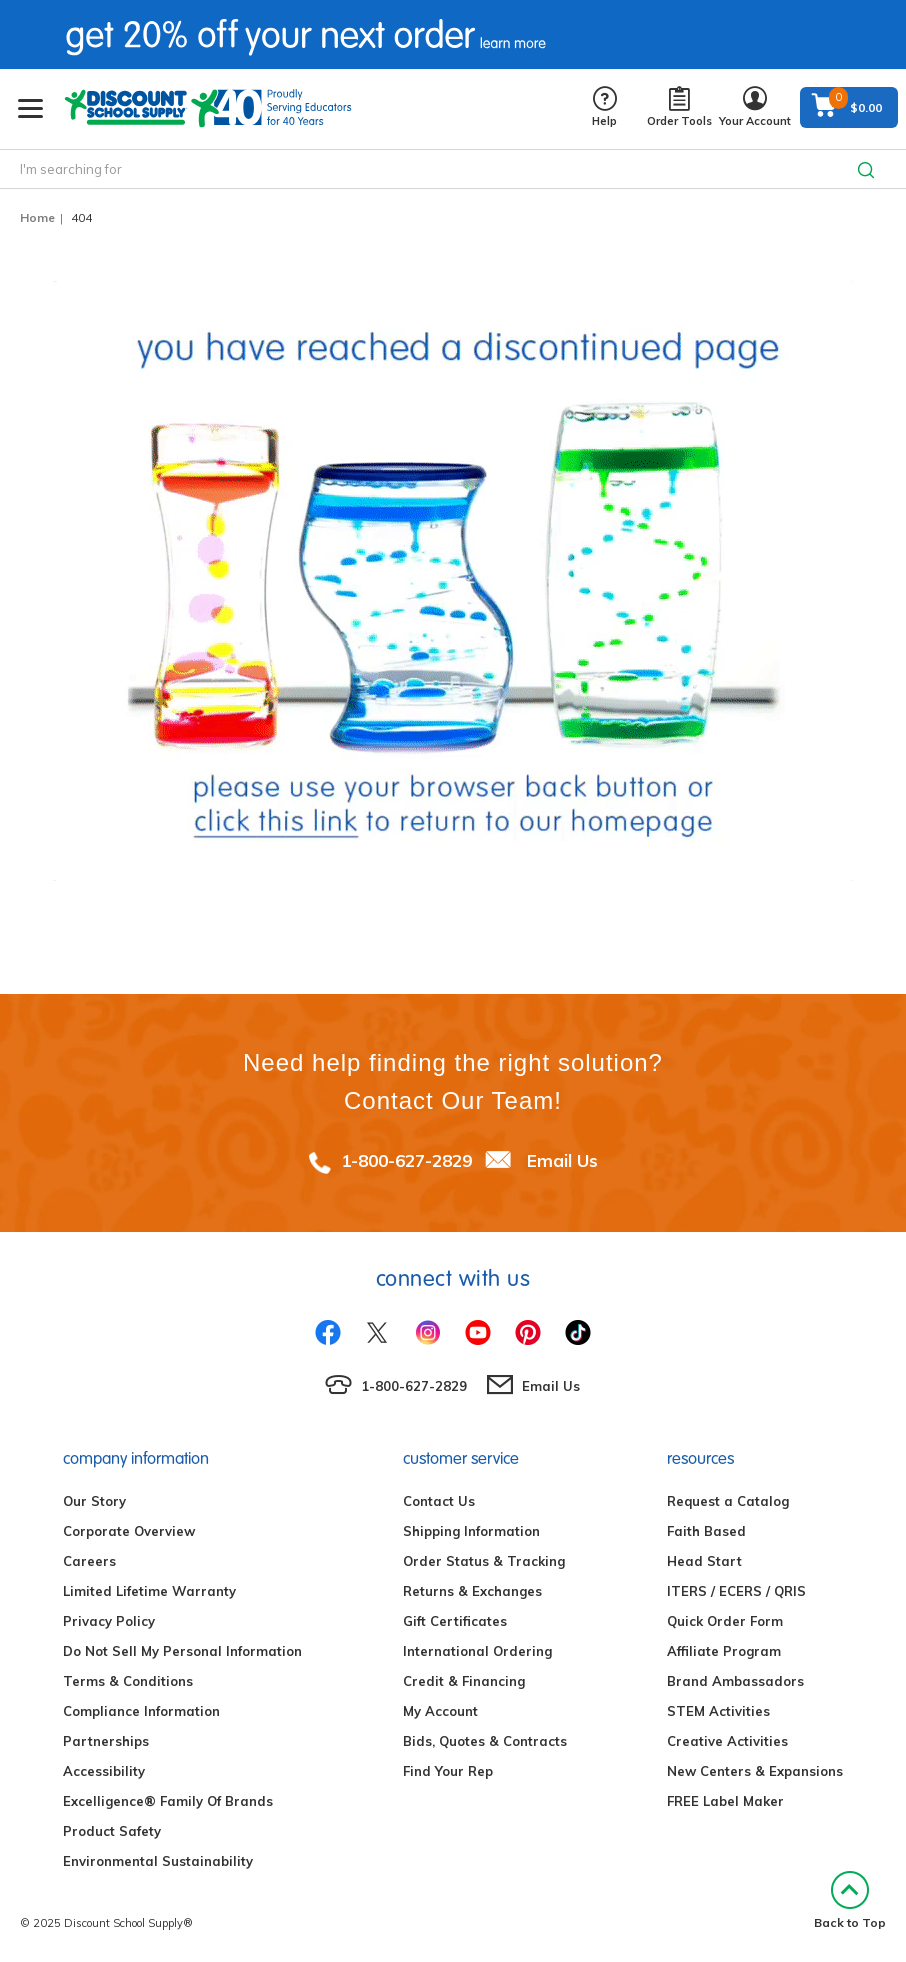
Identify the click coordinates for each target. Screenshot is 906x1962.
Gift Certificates (455, 1621)
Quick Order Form (725, 1621)
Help (604, 107)
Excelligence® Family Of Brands (168, 1801)
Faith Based (706, 1531)
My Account (440, 1711)
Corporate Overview (129, 1531)
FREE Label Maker (725, 1801)
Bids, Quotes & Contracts (485, 1741)
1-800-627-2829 (406, 1160)
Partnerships (106, 1741)
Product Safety (112, 1831)
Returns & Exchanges (472, 1591)
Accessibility (104, 1771)
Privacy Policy (109, 1621)
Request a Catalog (728, 1501)
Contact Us (439, 1501)
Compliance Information (141, 1711)
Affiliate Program (724, 1651)
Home (37, 217)
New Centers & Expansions (755, 1771)
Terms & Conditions (128, 1681)
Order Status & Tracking (484, 1561)
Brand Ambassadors (735, 1681)
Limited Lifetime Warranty (149, 1591)
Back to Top (850, 1900)
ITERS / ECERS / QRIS (736, 1591)
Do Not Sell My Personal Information (182, 1651)
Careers (89, 1561)
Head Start (704, 1561)
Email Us (562, 1160)
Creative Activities (727, 1741)
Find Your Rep (448, 1771)
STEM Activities (718, 1711)
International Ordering (477, 1651)
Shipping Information (471, 1531)
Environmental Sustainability (158, 1861)
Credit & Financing (464, 1681)
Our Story (94, 1501)
